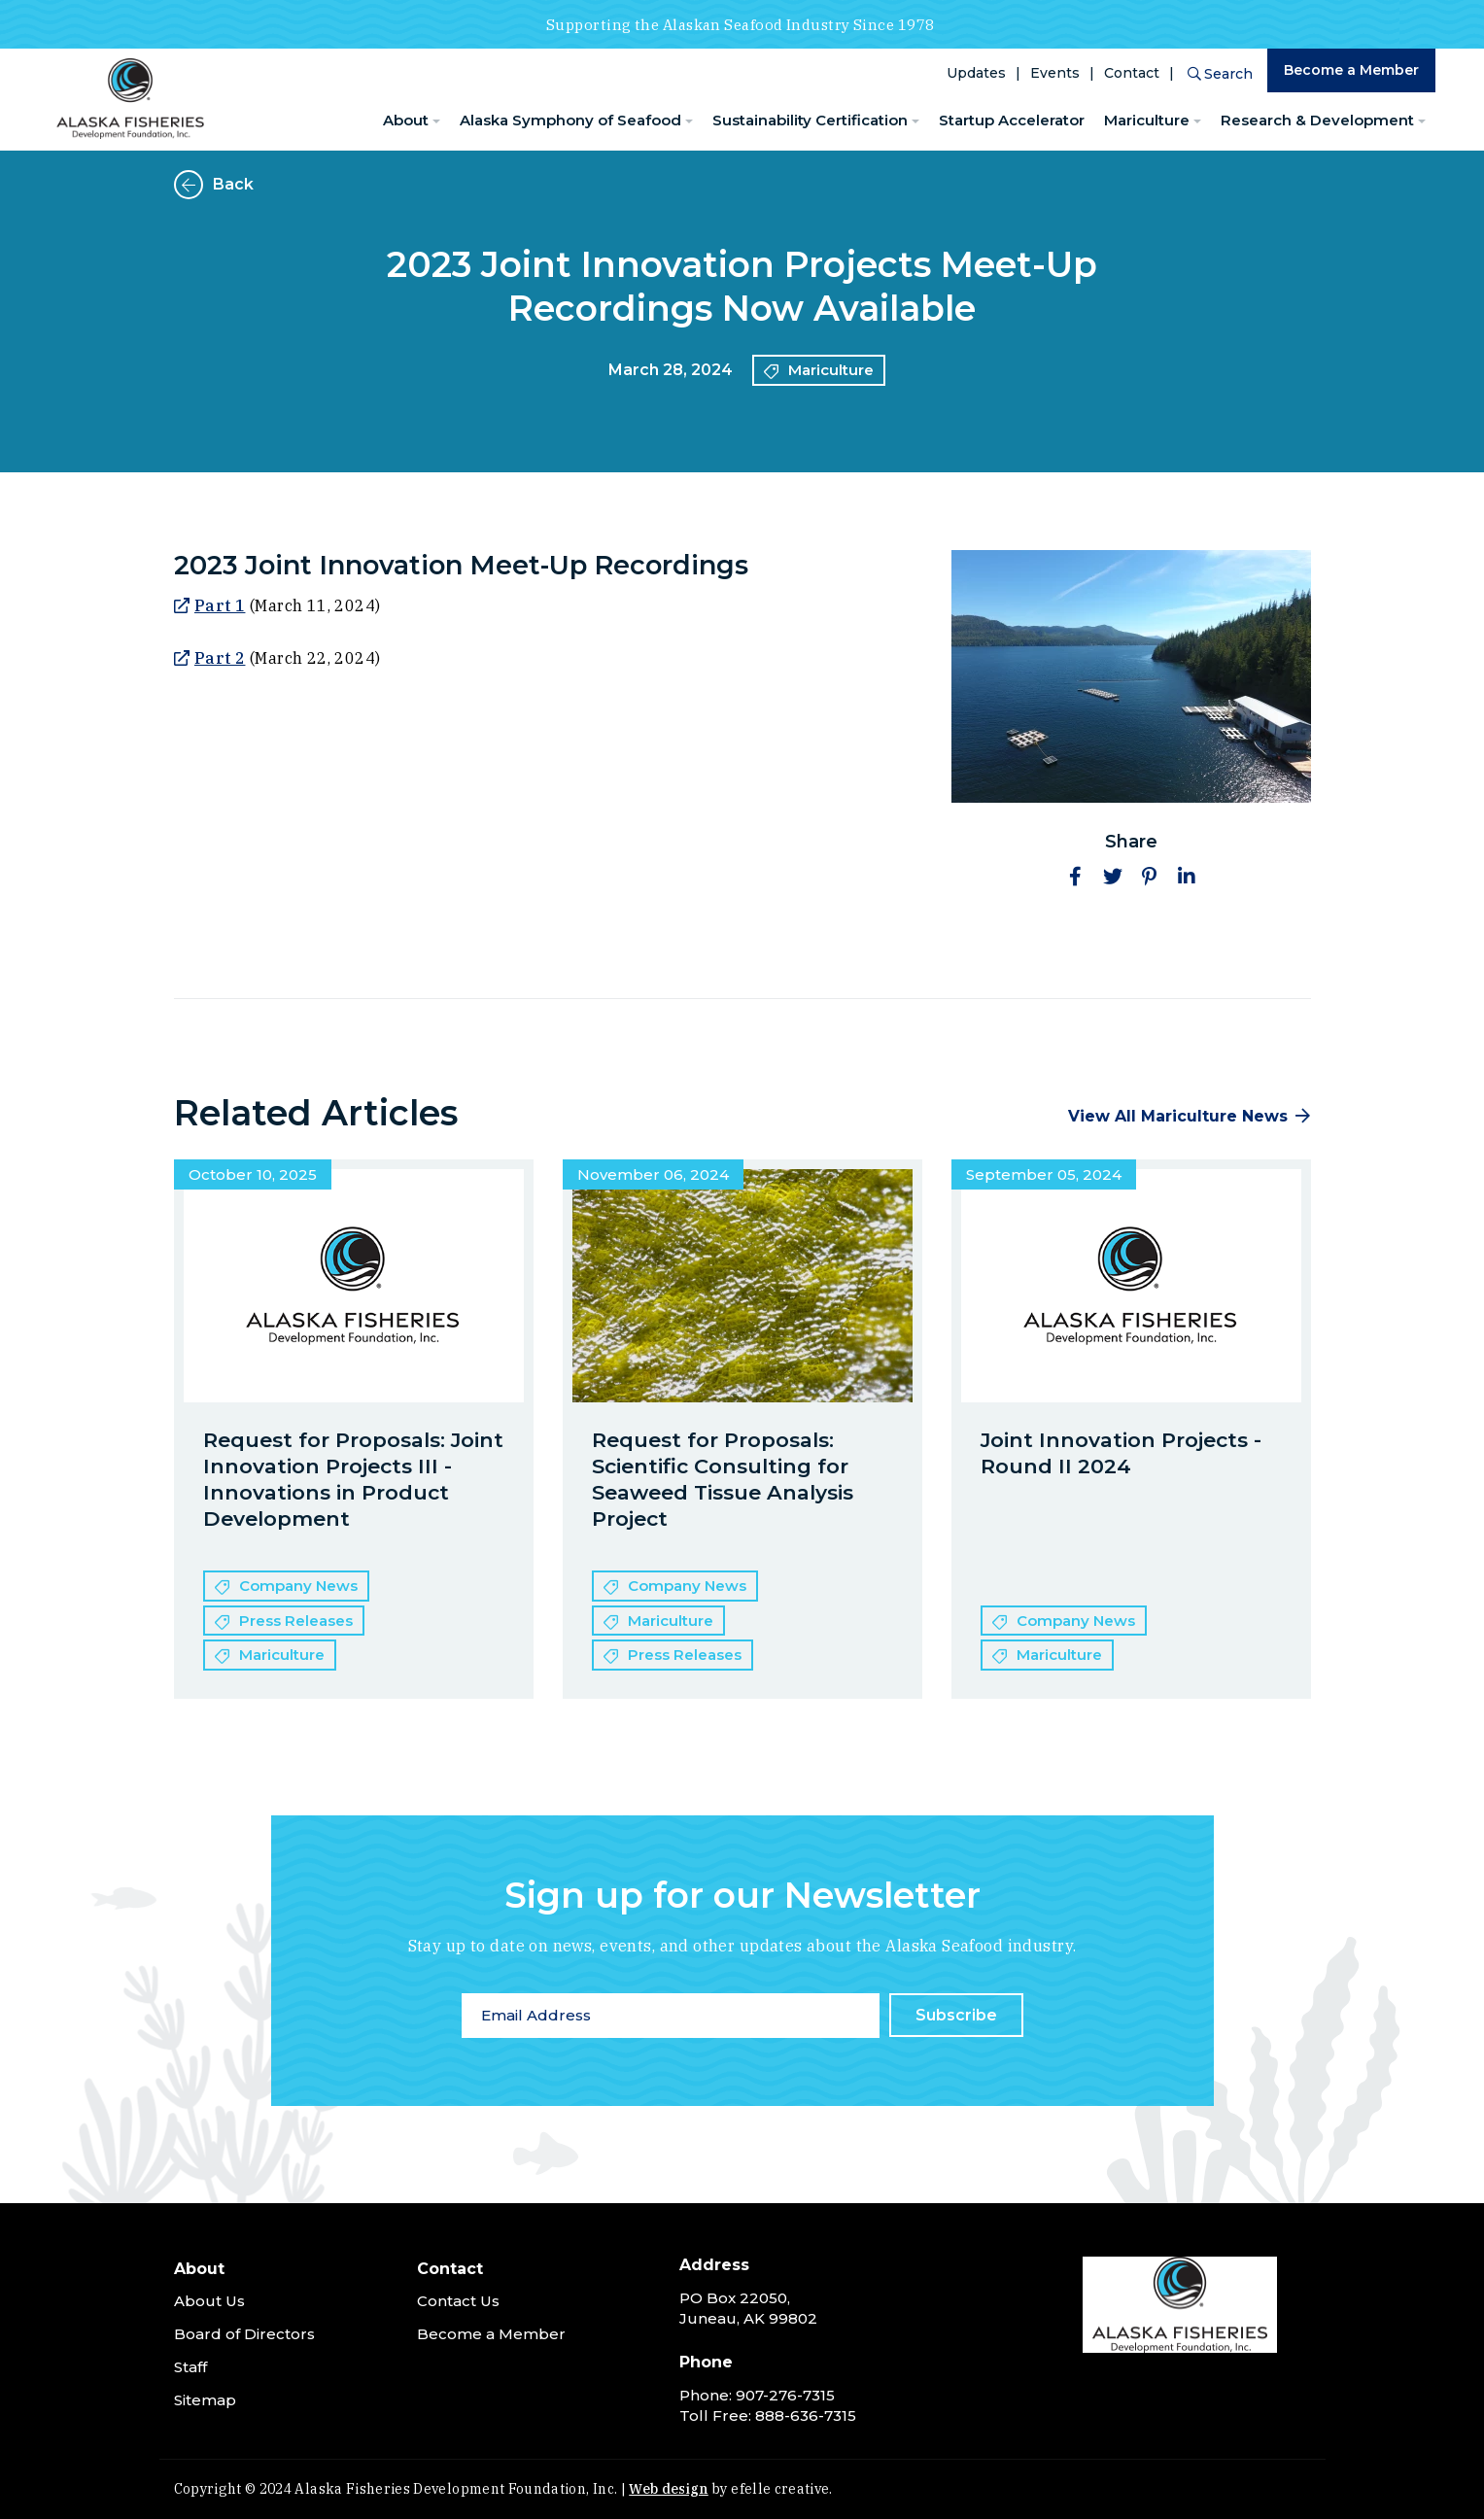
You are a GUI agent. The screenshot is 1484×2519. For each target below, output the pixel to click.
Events (1055, 73)
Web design (668, 2489)
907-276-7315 (785, 2395)
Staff (190, 2367)
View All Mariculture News (1178, 1116)
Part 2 (220, 658)
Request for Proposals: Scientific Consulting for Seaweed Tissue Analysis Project (722, 1479)
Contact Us (458, 2301)
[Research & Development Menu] (1422, 122)
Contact (1131, 73)
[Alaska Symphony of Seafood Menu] (689, 122)
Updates (976, 73)
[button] (1075, 876)
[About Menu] (436, 122)
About (406, 120)
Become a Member (1351, 70)
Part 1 (220, 605)
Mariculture (1147, 120)
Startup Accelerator (1012, 120)
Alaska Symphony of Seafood (570, 120)
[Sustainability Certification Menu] (915, 122)
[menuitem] (411, 121)
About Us (209, 2301)
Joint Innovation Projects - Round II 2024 (1121, 1453)
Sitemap (205, 2400)
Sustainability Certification (810, 120)
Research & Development (1317, 120)
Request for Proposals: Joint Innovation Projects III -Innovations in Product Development (353, 1479)
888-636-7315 (805, 2415)
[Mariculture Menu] (1197, 122)
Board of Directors (244, 2334)
